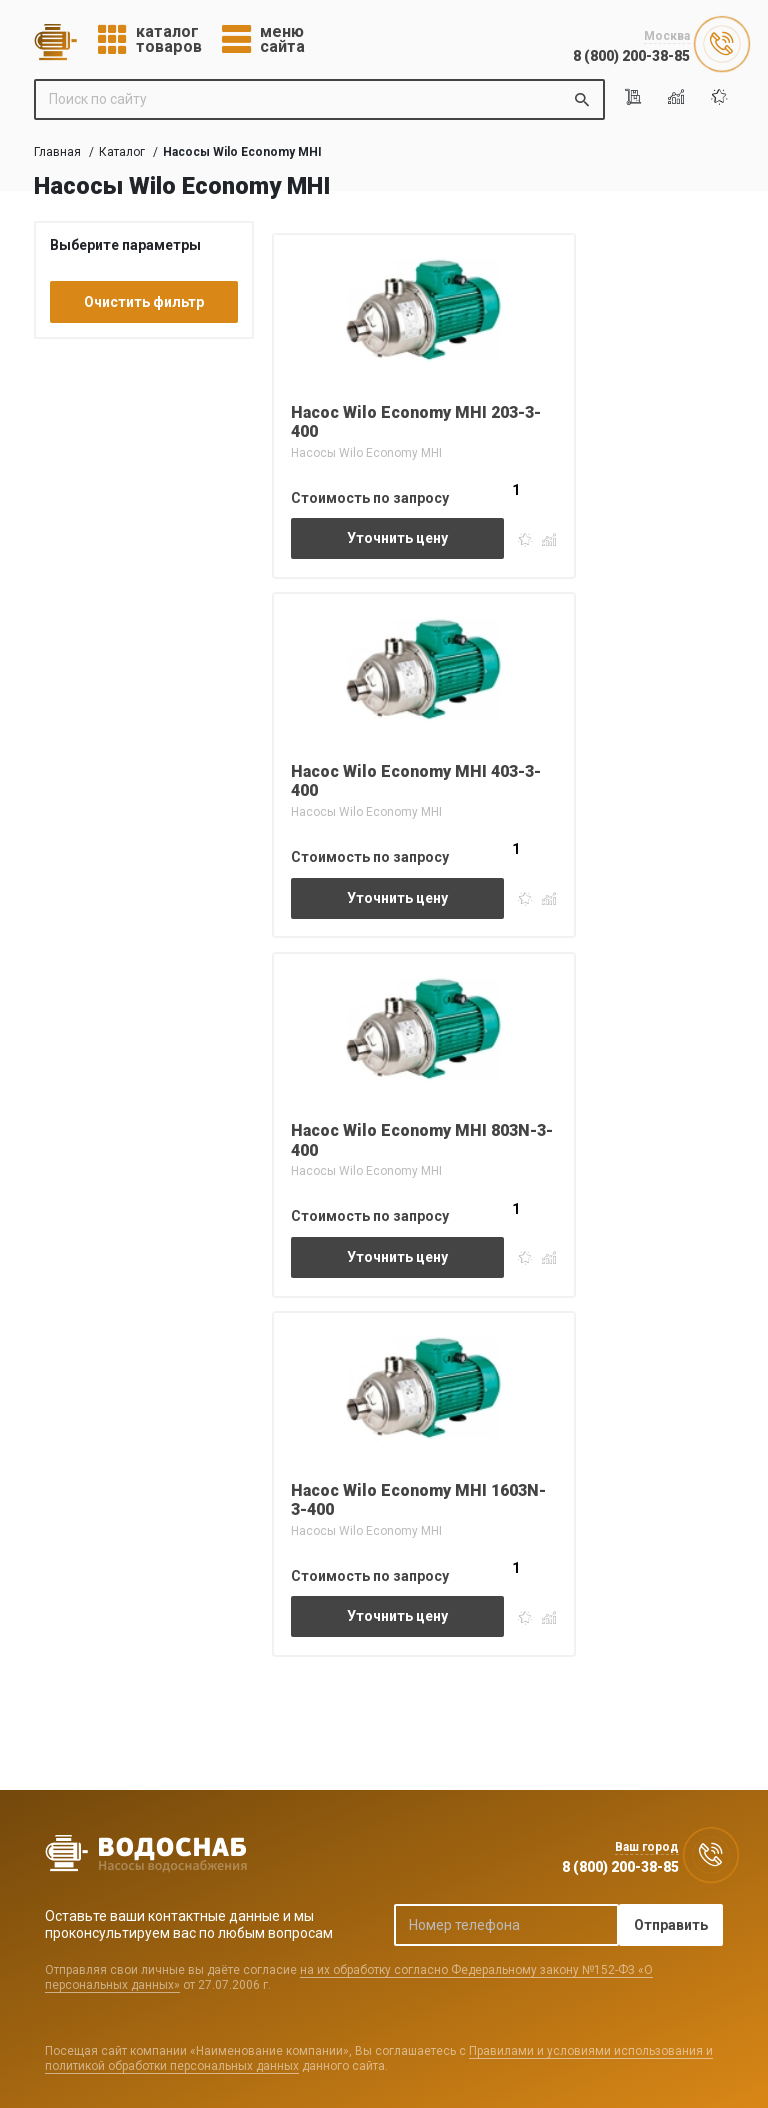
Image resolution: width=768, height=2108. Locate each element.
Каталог (122, 152)
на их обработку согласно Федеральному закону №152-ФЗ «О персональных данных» (349, 1977)
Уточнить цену (397, 538)
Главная (57, 152)
